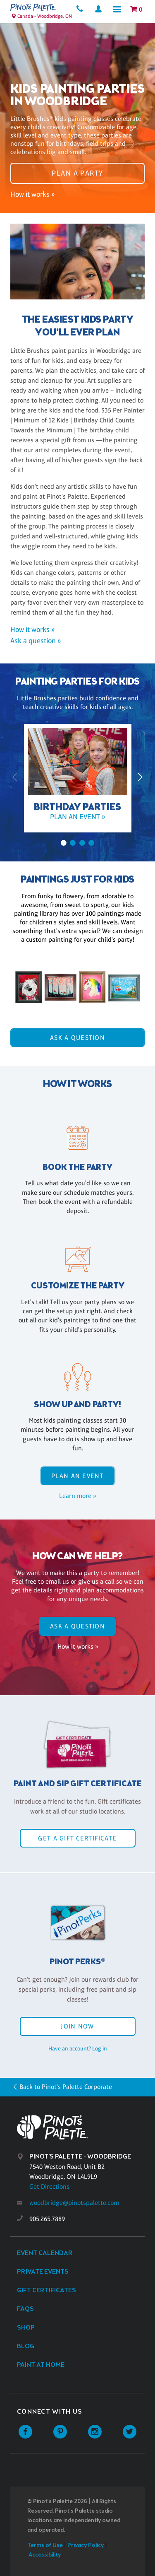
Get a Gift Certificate (77, 1838)
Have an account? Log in (77, 2048)
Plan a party (77, 173)
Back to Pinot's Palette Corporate (65, 2087)
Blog (25, 2346)
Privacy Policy (85, 2545)
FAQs (25, 2309)
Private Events (43, 2271)
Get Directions (49, 2186)
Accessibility (45, 2555)
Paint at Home (40, 2365)
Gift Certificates (46, 2290)
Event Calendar (45, 2253)
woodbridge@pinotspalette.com (74, 2203)
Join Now (77, 2026)
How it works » (32, 194)
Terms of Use (45, 2545)
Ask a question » (35, 641)
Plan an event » (77, 817)
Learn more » (77, 1496)
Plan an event (77, 1476)
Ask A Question (77, 1038)
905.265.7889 (47, 2219)
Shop (26, 2327)
